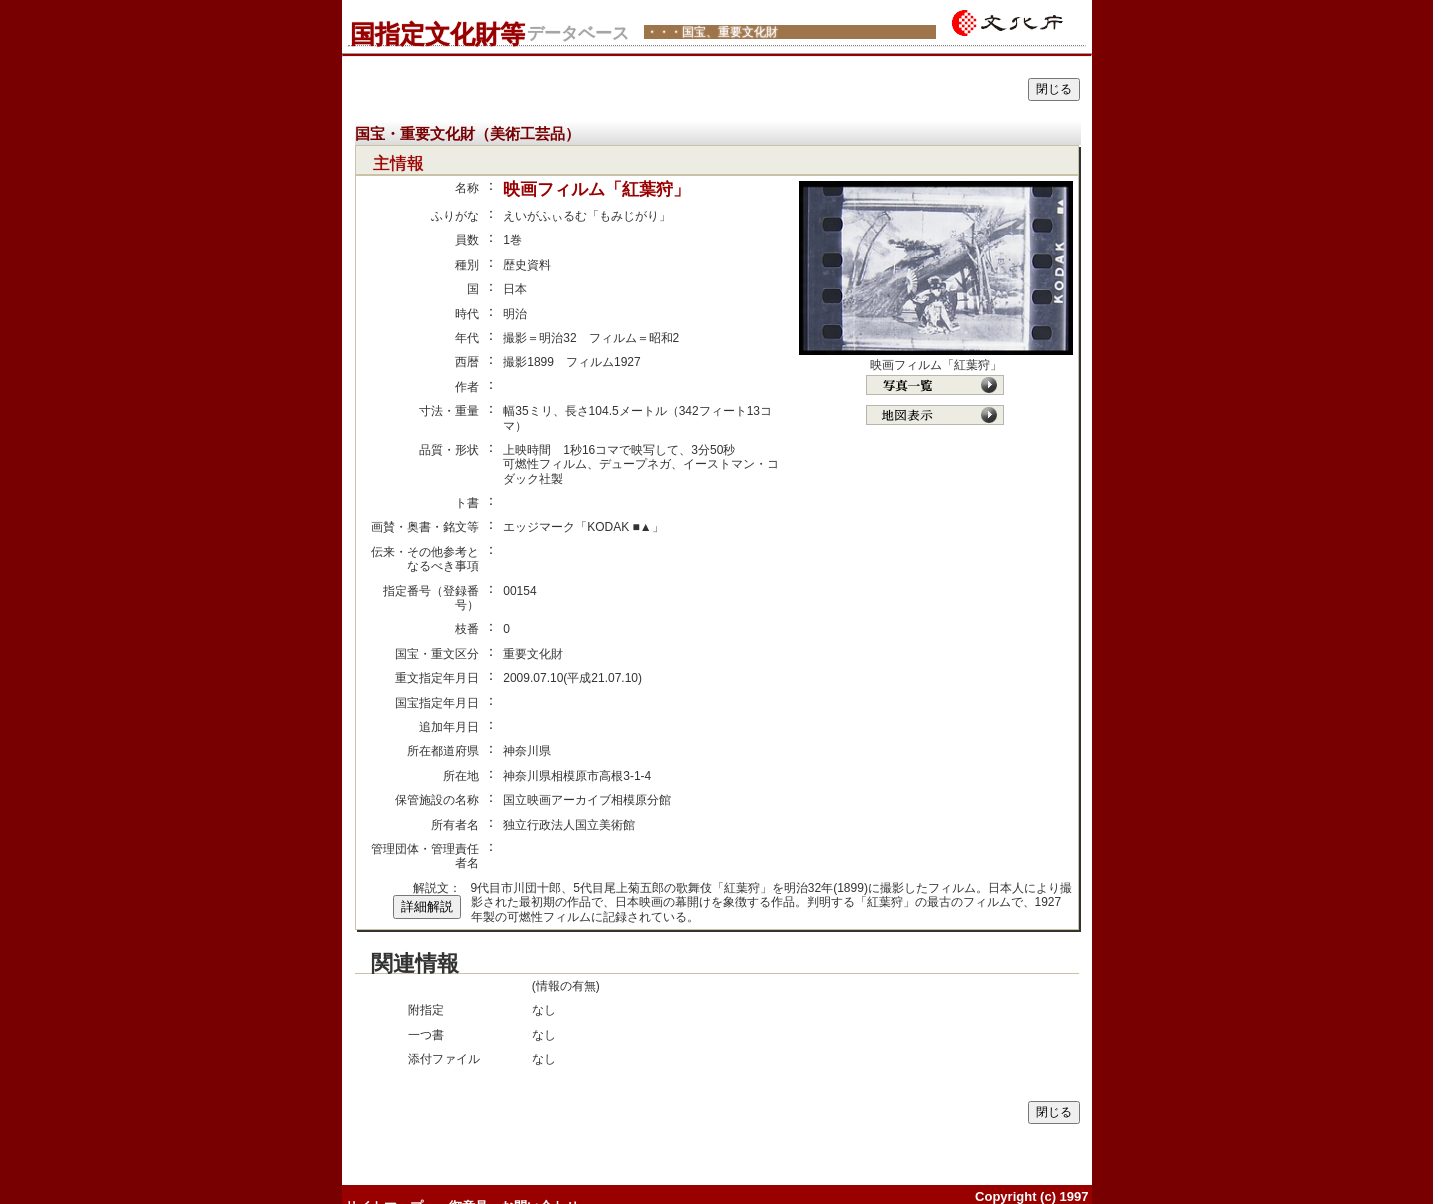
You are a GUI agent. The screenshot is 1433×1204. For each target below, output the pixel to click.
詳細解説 (427, 906)
